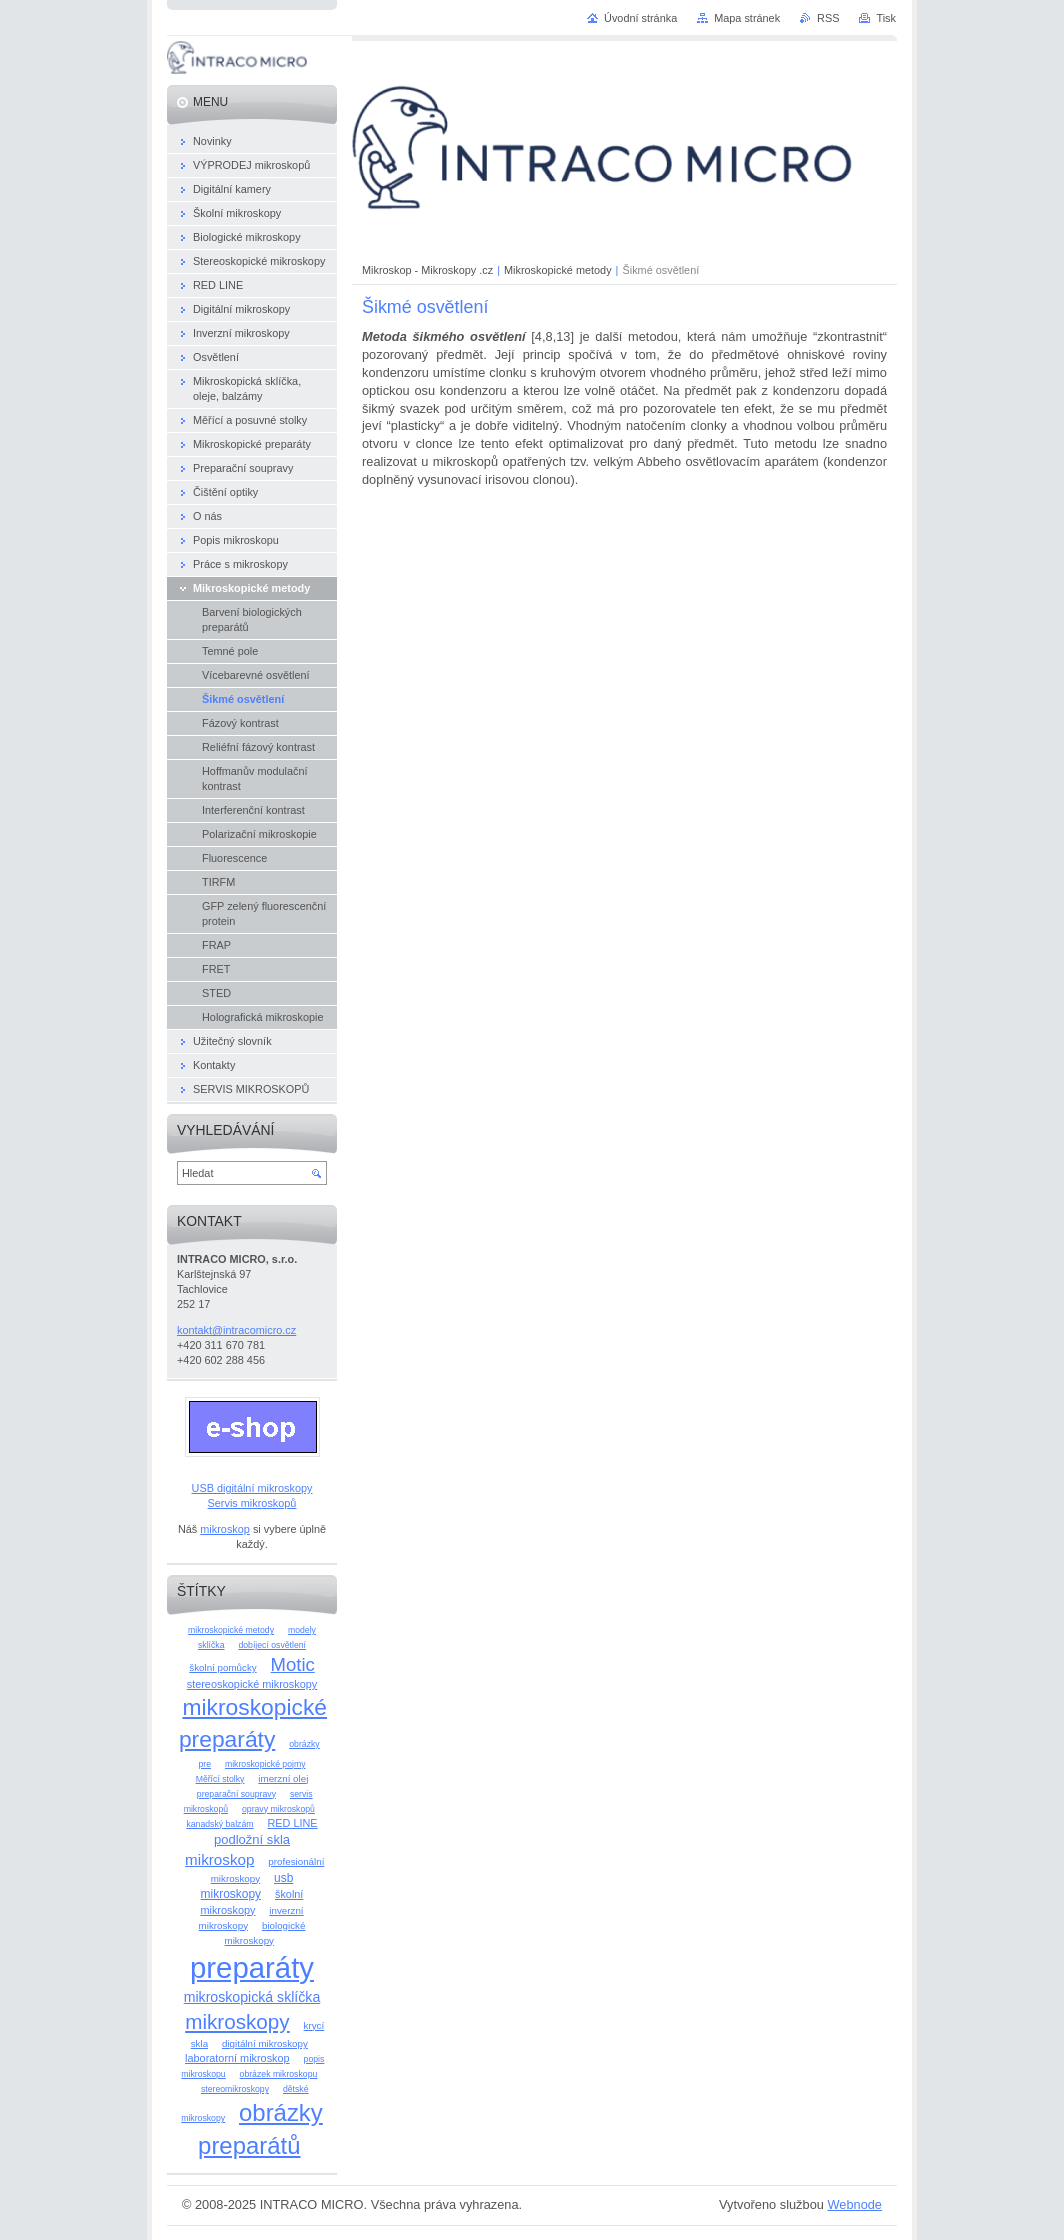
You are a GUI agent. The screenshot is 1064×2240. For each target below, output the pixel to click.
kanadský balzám (219, 1824)
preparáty (252, 1967)
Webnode (854, 2204)
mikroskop (225, 1529)
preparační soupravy (236, 1794)
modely (302, 1630)
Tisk (886, 18)
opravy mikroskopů (278, 1809)
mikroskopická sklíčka (252, 1997)
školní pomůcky (222, 1667)
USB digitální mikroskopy (252, 1488)
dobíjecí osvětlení (272, 1645)
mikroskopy (237, 2021)
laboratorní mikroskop (237, 2058)
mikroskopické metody (231, 1630)
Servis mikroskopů (252, 1503)
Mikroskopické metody (558, 270)
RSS (828, 18)
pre (204, 1764)
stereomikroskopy (235, 2089)
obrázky (304, 1744)
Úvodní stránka (640, 18)
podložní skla (252, 1839)
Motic (293, 1664)
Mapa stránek (747, 18)
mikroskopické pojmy (265, 1764)
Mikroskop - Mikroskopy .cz (427, 270)
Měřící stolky (220, 1779)
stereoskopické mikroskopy (252, 1684)
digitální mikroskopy (265, 2043)
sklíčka (211, 1645)
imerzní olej (283, 1778)
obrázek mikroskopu (279, 2074)
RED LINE (292, 1823)
